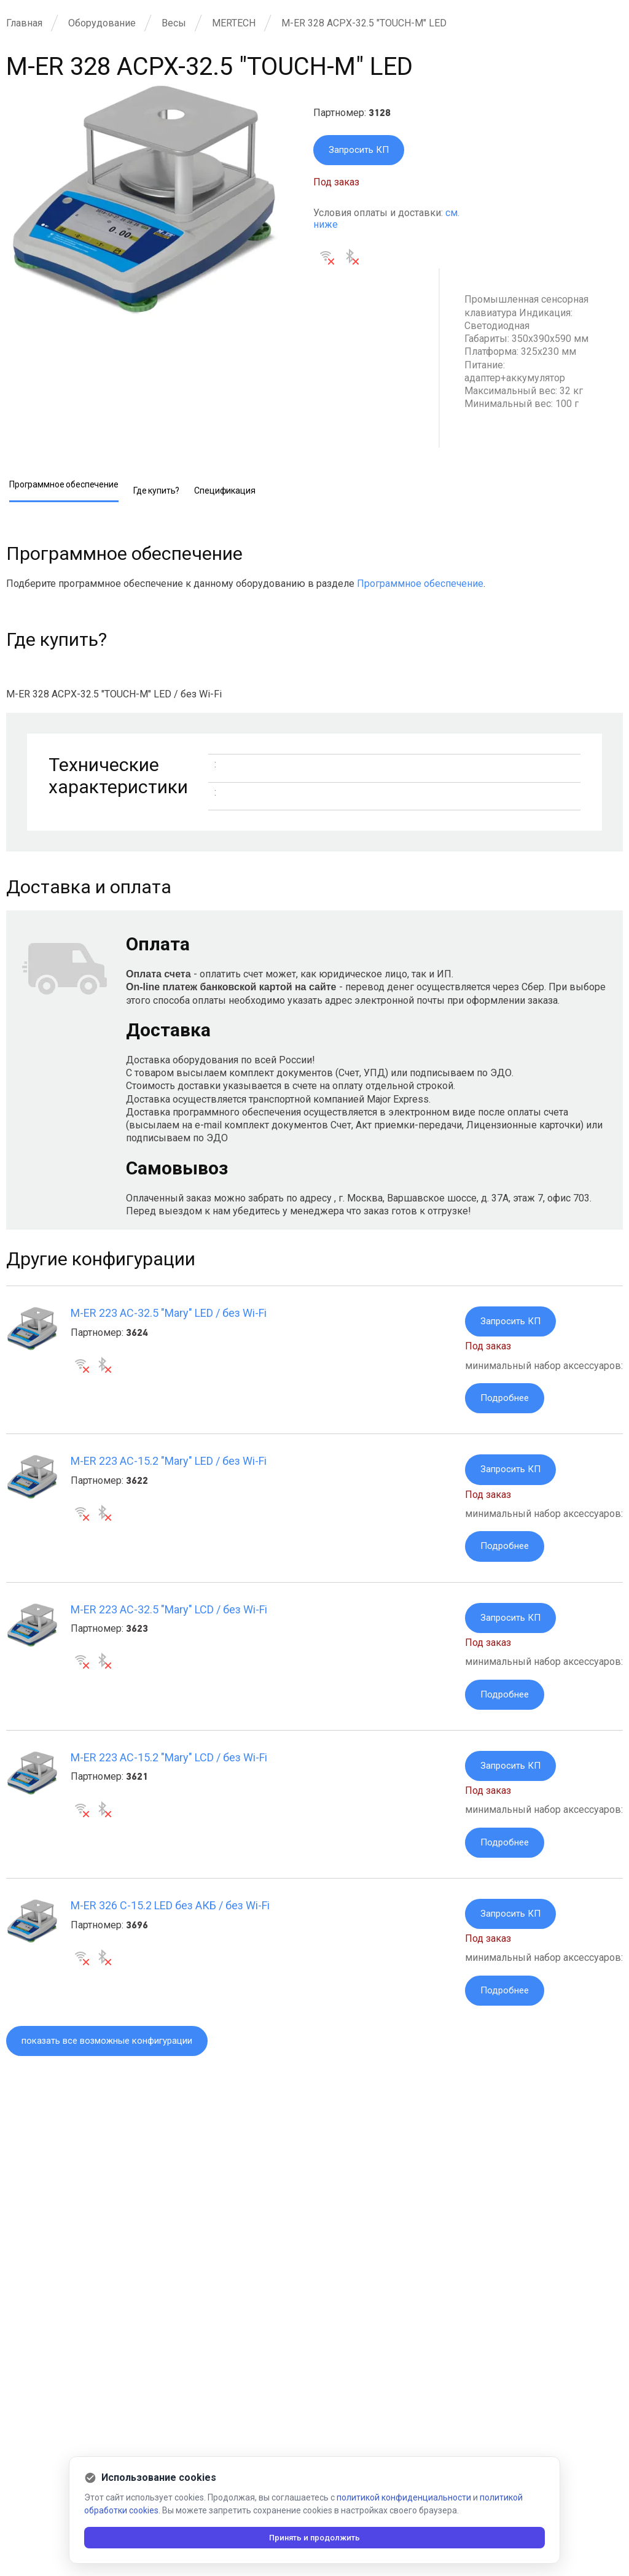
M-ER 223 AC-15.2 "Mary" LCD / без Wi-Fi (169, 1765)
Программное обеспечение (420, 585)
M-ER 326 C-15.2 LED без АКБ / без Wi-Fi (170, 1917)
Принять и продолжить (315, 2537)
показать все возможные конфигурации (115, 2056)
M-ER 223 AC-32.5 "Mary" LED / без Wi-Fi (169, 1314)
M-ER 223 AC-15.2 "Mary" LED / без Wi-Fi (169, 1465)
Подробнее (506, 1401)
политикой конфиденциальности (404, 2497)
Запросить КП (361, 151)
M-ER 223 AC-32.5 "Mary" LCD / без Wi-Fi (169, 1615)
